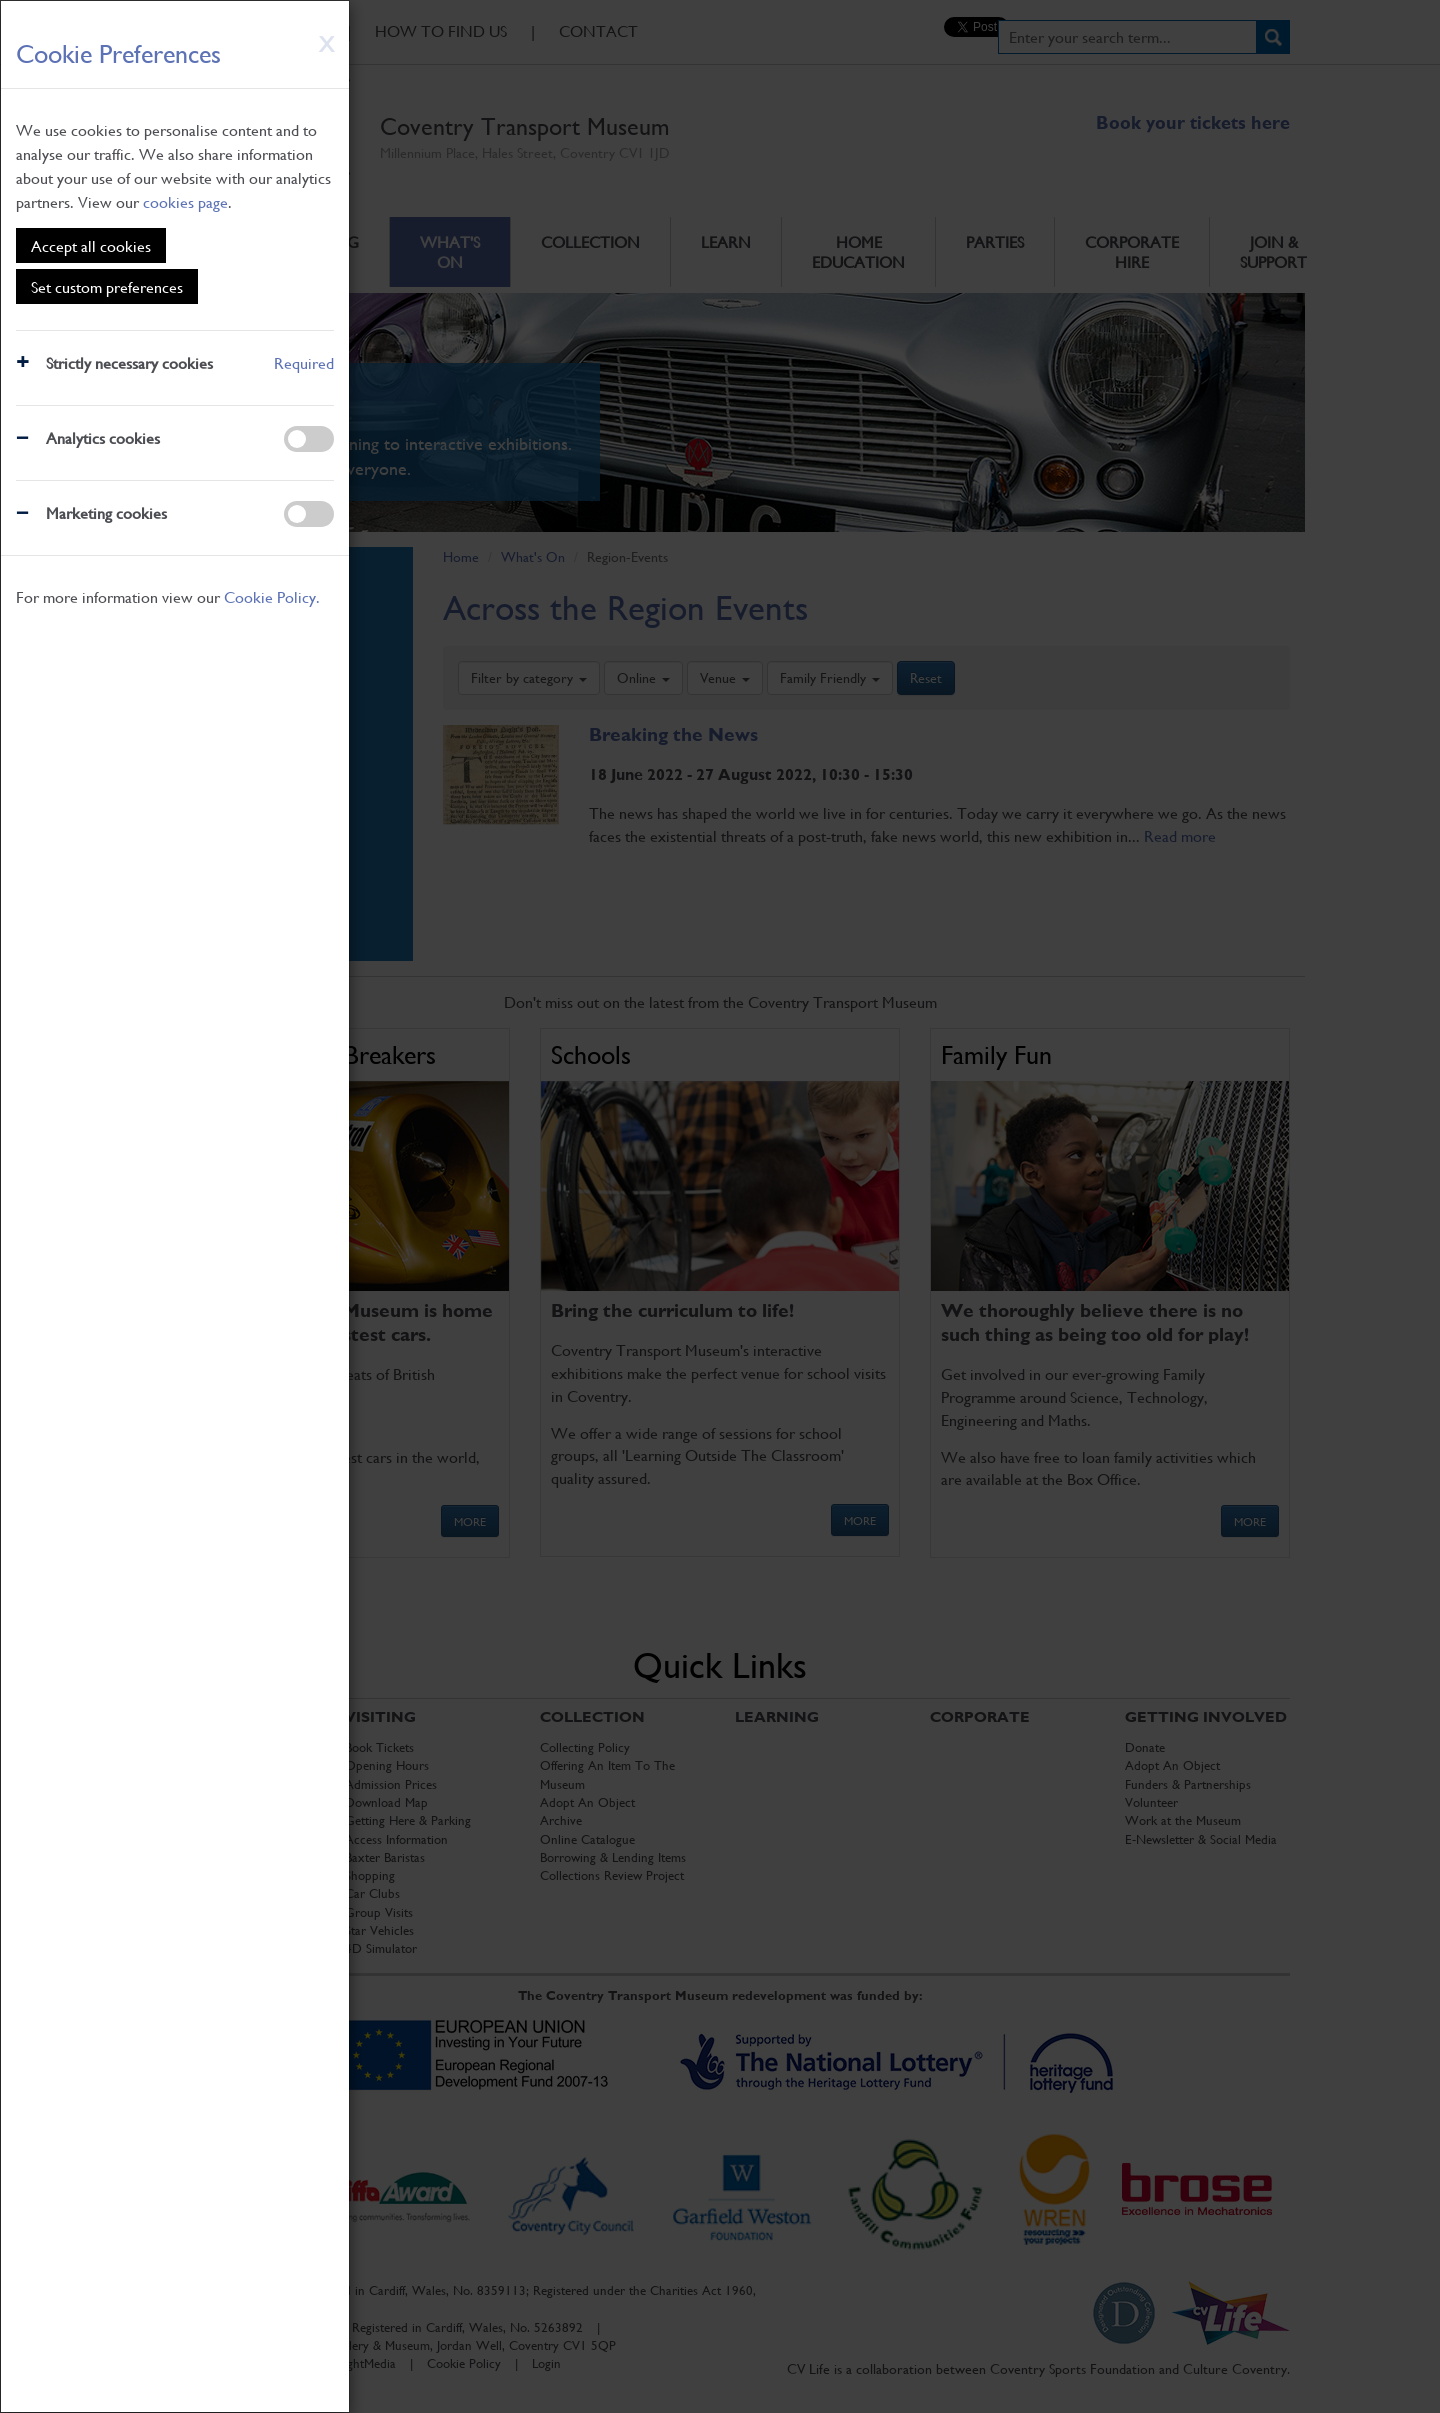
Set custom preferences (107, 286)
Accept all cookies (91, 245)
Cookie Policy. (272, 596)
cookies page (185, 201)
